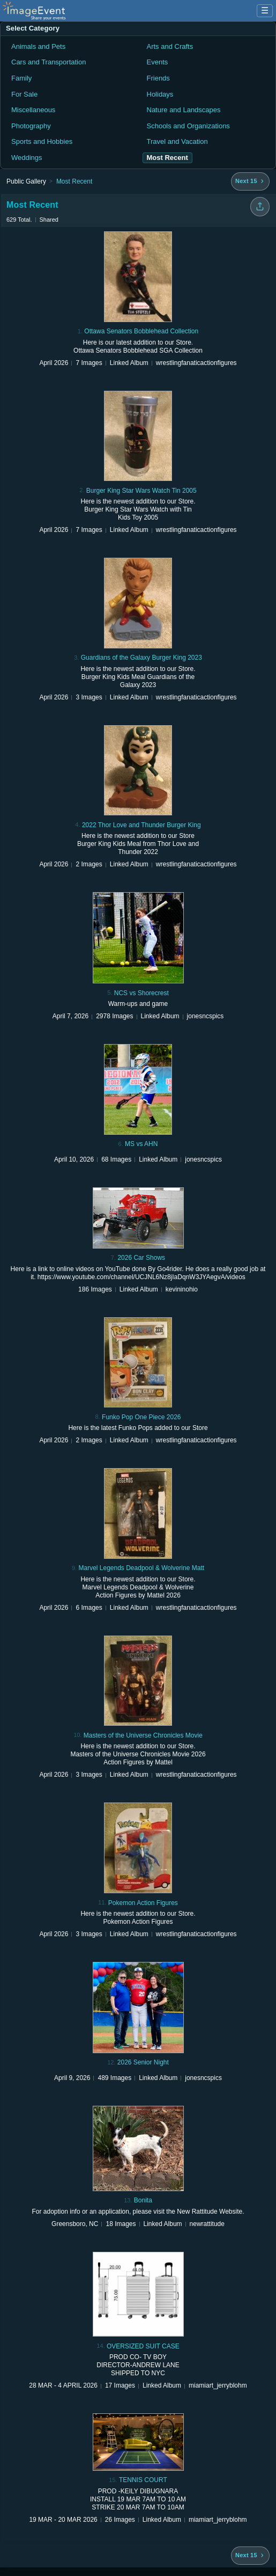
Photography (31, 126)
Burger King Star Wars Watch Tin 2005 (141, 490)
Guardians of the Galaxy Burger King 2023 (141, 657)
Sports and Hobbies (41, 141)
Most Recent (74, 181)
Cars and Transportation (48, 62)
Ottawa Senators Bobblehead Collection (141, 331)
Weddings (26, 158)
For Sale (24, 94)
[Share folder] (260, 206)
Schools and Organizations (188, 126)
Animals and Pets (38, 46)
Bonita (143, 2200)
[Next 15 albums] (250, 181)
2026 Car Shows (141, 1257)
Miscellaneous (33, 110)
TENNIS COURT (143, 2480)
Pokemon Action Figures (143, 1903)
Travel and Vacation (177, 141)
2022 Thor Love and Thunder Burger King (141, 825)
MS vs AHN (141, 1144)
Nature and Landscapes (184, 110)
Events (157, 62)
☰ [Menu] (264, 10)
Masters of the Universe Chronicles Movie (143, 1735)
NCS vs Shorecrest (141, 993)
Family (21, 78)
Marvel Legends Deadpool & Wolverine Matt (141, 1568)
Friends (158, 78)
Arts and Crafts (170, 46)
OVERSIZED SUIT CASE (143, 2346)
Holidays (160, 94)
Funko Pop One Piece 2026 (141, 1417)
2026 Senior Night (143, 2062)
